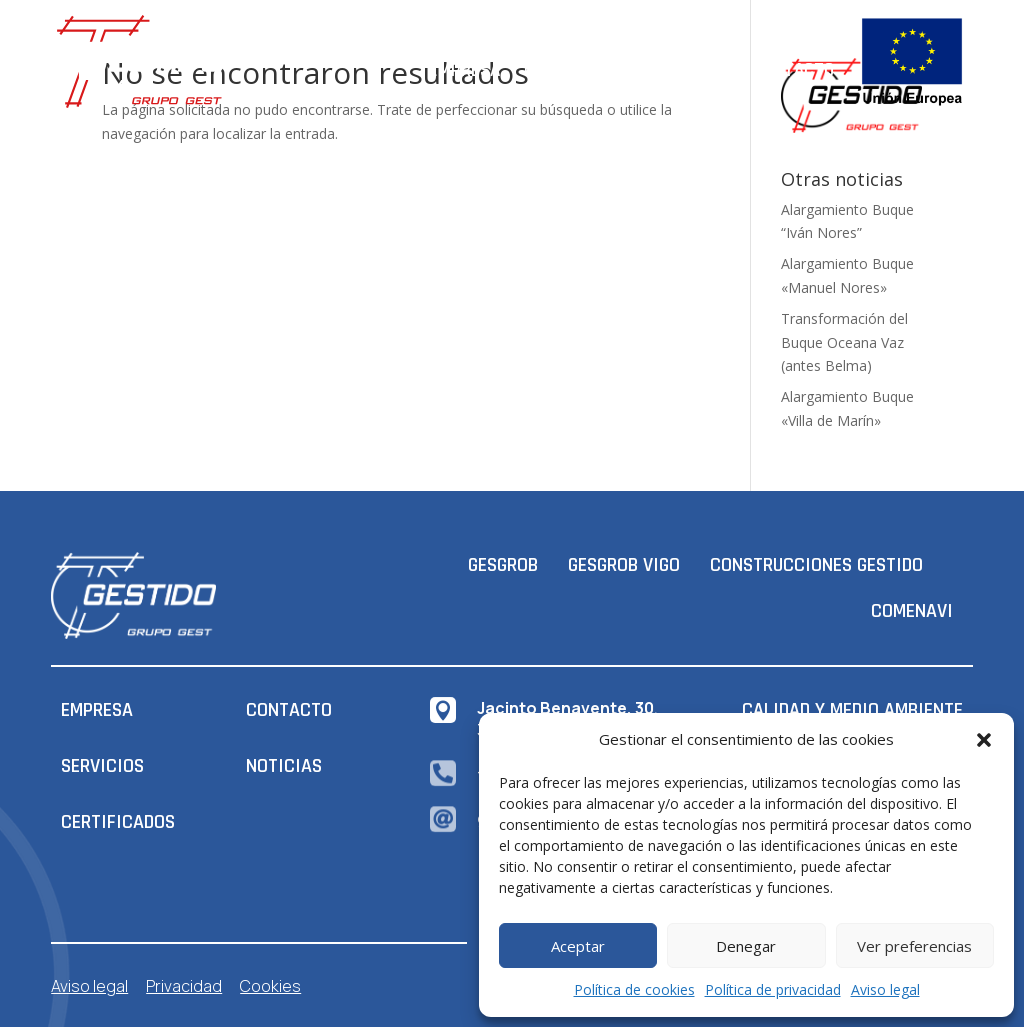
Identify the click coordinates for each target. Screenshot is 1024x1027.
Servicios (691, 70)
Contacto (794, 70)
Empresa (464, 70)
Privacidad (184, 986)
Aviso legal (885, 989)
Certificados (576, 70)
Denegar (746, 946)
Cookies (270, 986)
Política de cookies (634, 989)
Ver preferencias (914, 946)
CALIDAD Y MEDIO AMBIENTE (852, 710)
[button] (984, 740)
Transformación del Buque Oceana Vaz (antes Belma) (844, 342)
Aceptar (578, 946)
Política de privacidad (773, 989)
